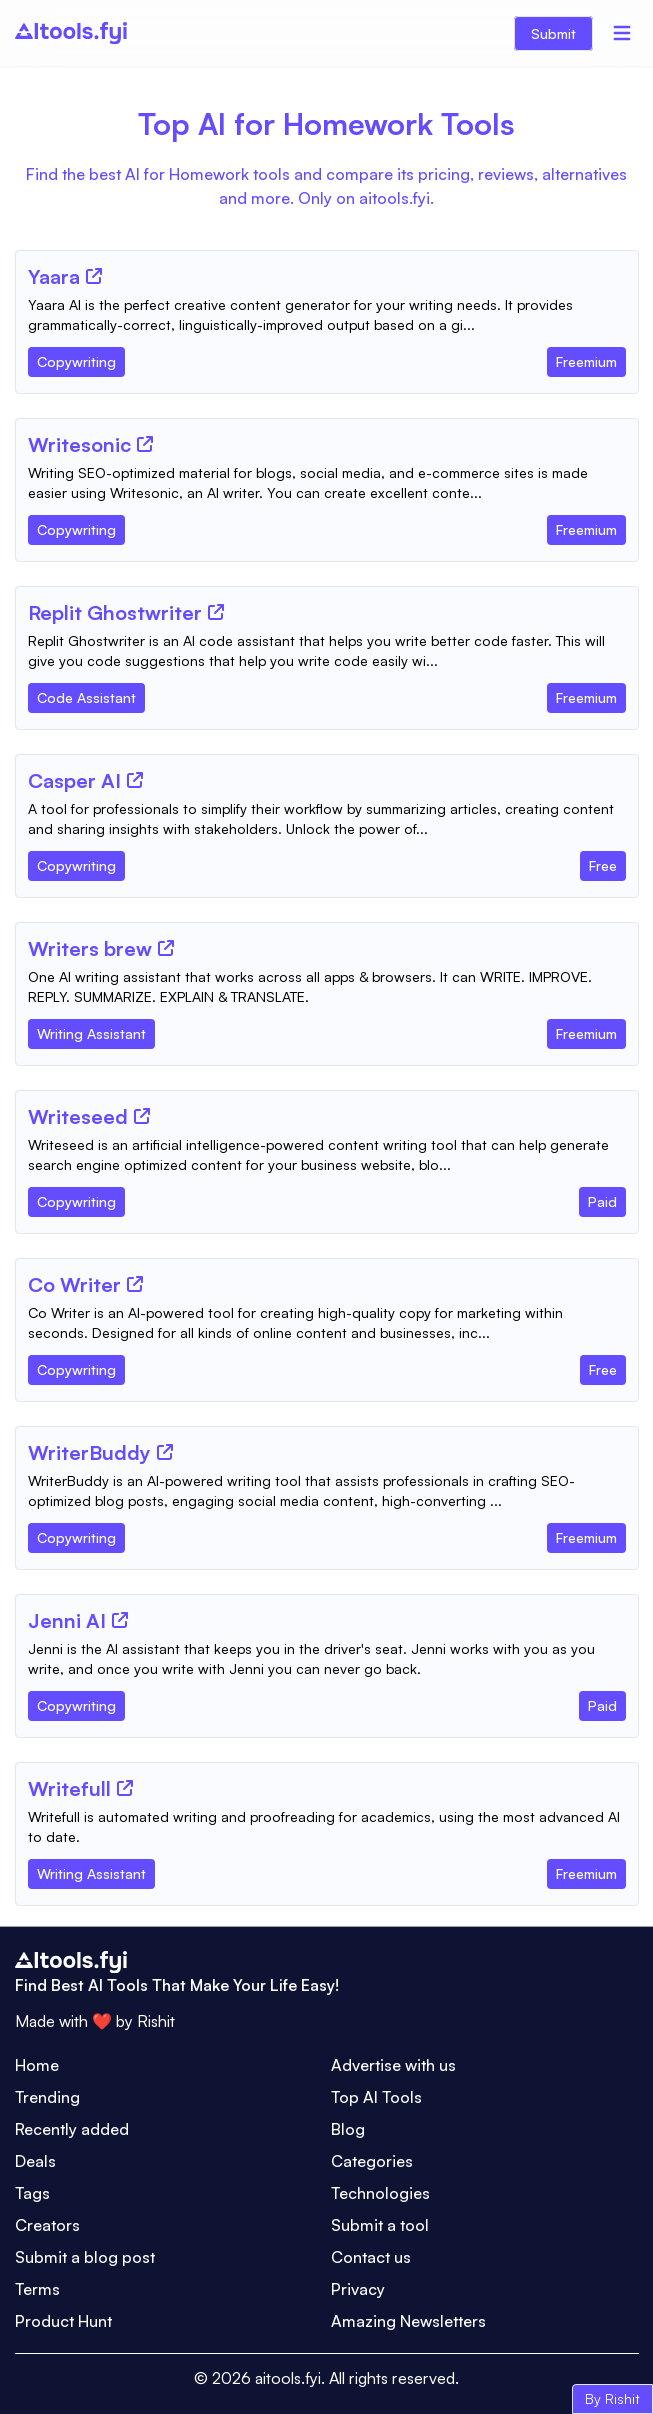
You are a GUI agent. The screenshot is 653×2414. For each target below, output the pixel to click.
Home (37, 2065)
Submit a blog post (85, 2257)
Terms (37, 2289)
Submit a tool (380, 2225)
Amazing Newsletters (408, 2321)
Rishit (156, 2021)
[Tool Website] (94, 276)
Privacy (358, 2289)
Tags (32, 2193)
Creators (47, 2225)
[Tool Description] (327, 315)
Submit (553, 33)
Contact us (371, 2257)
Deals (35, 2161)
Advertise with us (393, 2065)
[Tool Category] (76, 358)
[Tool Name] (54, 278)
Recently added (72, 2129)
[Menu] (622, 33)
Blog (348, 2129)
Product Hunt (63, 2321)
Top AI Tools (376, 2097)
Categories (372, 2161)
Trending (47, 2097)
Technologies (380, 2193)
